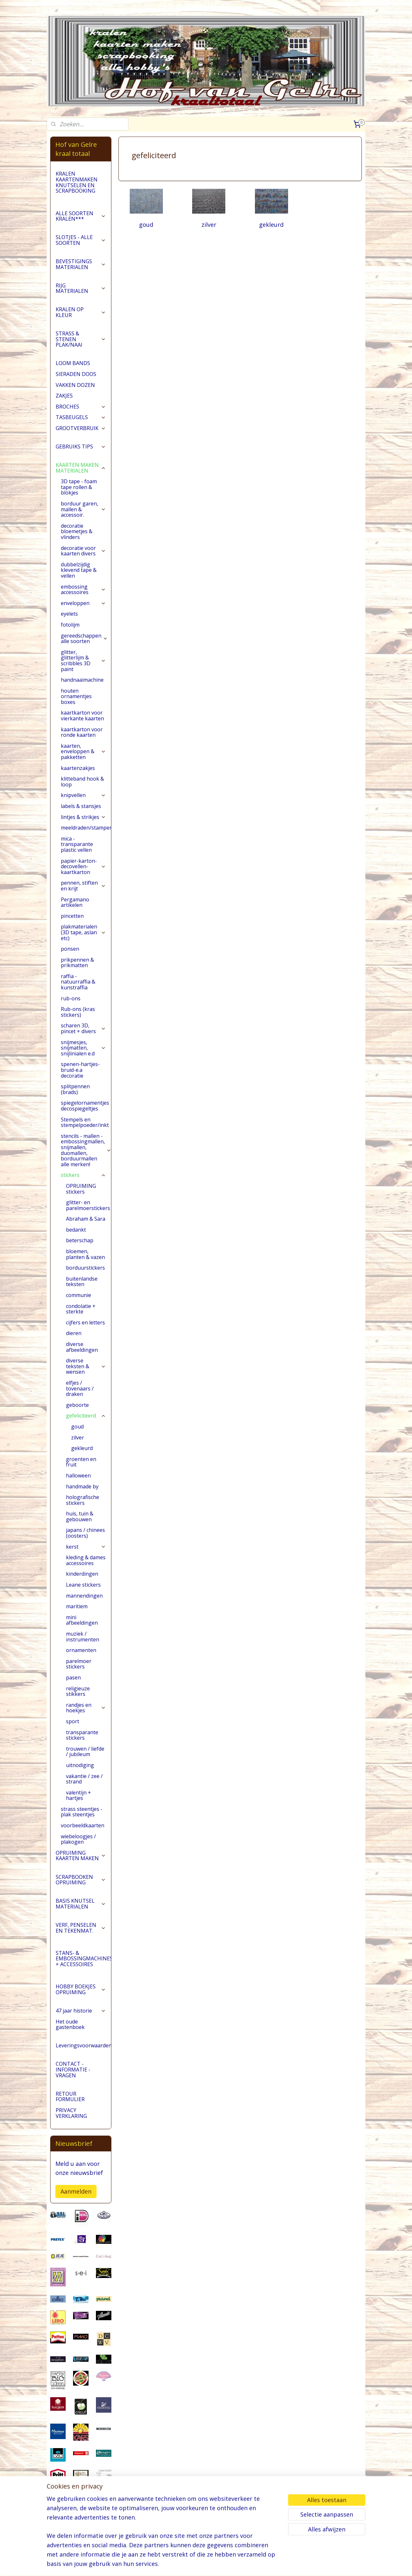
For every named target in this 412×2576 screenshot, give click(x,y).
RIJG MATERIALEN (81, 288)
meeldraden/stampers (86, 827)
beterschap (79, 1240)
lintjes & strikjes (83, 817)
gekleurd (271, 224)
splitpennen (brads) (75, 1089)
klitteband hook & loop (82, 781)
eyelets (69, 613)
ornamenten (81, 1650)
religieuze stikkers (78, 1691)
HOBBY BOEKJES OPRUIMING (81, 1989)
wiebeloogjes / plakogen (78, 1839)
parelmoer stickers (78, 1664)
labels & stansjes (81, 806)
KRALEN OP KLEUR (81, 312)
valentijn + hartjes (78, 1795)
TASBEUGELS (81, 417)
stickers (83, 1174)
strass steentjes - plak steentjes (81, 1811)
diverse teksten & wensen (86, 1366)
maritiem (77, 1606)
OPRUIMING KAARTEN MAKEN (81, 1855)
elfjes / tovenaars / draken (80, 1388)
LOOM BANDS (73, 363)
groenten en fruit (81, 1462)
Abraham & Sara (85, 1218)
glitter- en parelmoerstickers (88, 1205)
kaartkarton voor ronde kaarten (82, 732)
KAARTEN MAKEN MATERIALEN (81, 467)
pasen (73, 1677)
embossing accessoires (83, 589)
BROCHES (81, 406)
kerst (86, 1546)
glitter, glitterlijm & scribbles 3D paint (83, 661)
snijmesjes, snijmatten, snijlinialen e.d (83, 1048)
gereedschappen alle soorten (84, 638)
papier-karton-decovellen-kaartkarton (83, 866)
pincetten (72, 915)
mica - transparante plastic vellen (77, 844)
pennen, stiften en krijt (83, 885)
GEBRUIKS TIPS (81, 446)
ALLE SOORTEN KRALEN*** (81, 216)
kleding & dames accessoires (86, 1560)
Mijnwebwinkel (286, 2564)
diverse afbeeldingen (82, 1347)
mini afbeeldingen (82, 1620)
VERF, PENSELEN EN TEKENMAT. (81, 1927)
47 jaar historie (81, 2010)
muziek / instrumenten (82, 1636)
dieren (73, 1333)
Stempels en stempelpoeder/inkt (86, 1122)
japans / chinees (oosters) (85, 1532)
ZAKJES (64, 395)
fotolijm (70, 624)
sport (72, 1721)
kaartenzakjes (78, 768)
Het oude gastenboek (70, 2024)
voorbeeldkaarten (82, 1825)
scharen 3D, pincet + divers (83, 1028)
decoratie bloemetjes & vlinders (76, 531)
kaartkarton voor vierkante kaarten (82, 715)
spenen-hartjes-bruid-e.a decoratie (80, 1070)
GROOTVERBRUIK (81, 428)
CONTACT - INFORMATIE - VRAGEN (73, 2069)
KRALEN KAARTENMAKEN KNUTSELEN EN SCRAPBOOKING (77, 182)
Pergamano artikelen (75, 902)
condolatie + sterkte (81, 1308)
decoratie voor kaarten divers (83, 550)
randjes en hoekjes (86, 1707)
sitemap (192, 2564)
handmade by (82, 1486)
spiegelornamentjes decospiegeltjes (85, 1105)
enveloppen (83, 603)
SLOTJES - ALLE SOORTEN (81, 240)
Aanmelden (76, 2191)
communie (78, 1295)
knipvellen (83, 795)
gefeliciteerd (86, 1415)
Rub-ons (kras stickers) (78, 1011)
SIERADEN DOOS (76, 374)
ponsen (70, 948)
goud (146, 224)
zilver (208, 224)
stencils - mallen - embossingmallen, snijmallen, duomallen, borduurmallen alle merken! (86, 1150)
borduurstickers (85, 1267)
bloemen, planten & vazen (85, 1254)
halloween (78, 1475)
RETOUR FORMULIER (70, 2096)
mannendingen (84, 1595)
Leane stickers (83, 1584)
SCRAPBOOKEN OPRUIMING (81, 1879)
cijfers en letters (85, 1322)
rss (205, 2564)
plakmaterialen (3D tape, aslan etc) (83, 932)
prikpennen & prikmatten (77, 962)
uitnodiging (80, 1765)
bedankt (76, 1229)
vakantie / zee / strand (84, 1779)
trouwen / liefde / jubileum (85, 1751)
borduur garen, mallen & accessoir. (83, 509)
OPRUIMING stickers (81, 1188)
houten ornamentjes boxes (76, 696)
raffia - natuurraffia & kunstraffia (78, 982)
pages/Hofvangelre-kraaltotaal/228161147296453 (80, 2537)
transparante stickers (82, 1735)
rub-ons (70, 998)
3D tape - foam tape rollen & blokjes (79, 487)
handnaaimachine (82, 679)
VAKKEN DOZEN (75, 385)
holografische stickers (82, 1500)
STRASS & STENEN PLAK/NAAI (81, 339)
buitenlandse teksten (82, 1281)
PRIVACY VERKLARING (71, 2113)
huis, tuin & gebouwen (79, 1516)
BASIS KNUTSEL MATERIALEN (81, 1903)
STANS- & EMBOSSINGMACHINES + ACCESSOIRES (83, 1958)
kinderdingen (82, 1573)
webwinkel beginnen (230, 2564)
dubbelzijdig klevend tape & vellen (79, 570)
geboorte (77, 1404)
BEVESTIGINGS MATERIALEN (81, 264)
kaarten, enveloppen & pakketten (83, 751)
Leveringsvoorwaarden (83, 2045)
